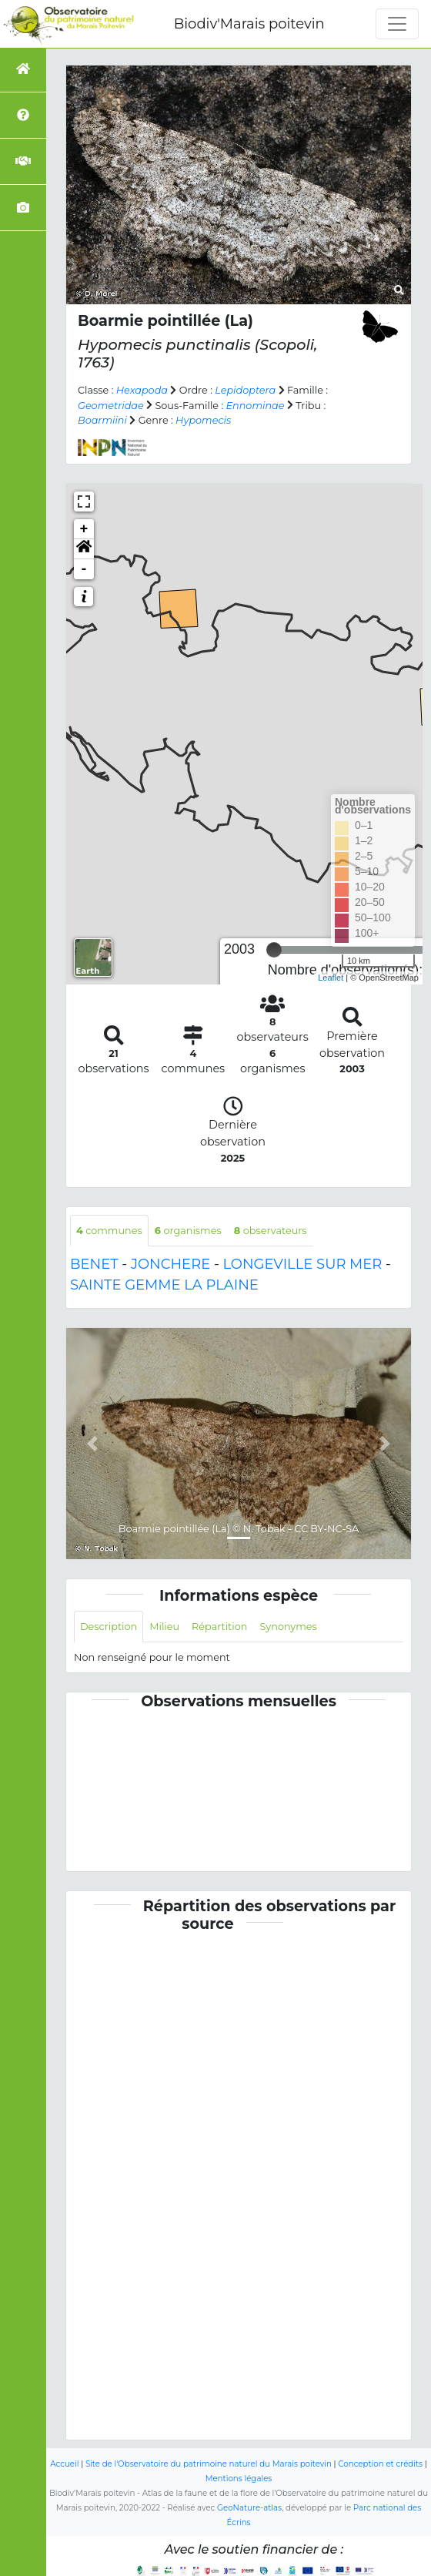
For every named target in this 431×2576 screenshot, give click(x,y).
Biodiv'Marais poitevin (249, 23)
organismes (188, 1230)
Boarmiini (102, 420)
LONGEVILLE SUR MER (303, 1264)
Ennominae (255, 405)
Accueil (64, 2464)
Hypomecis (203, 420)
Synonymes (287, 1626)
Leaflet (330, 977)
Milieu (164, 1626)
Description (108, 1626)
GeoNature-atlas (249, 2508)
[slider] (274, 950)
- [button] (84, 569)
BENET (94, 1264)
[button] (84, 549)
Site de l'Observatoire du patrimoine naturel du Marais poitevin (208, 2464)
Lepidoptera (245, 390)
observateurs (270, 1230)
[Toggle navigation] (397, 23)
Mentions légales (238, 2479)
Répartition (219, 1626)
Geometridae (111, 405)
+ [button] (84, 529)
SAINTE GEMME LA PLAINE (164, 1284)
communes (109, 1230)
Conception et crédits (380, 2464)
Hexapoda (142, 390)
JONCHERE (170, 1264)
